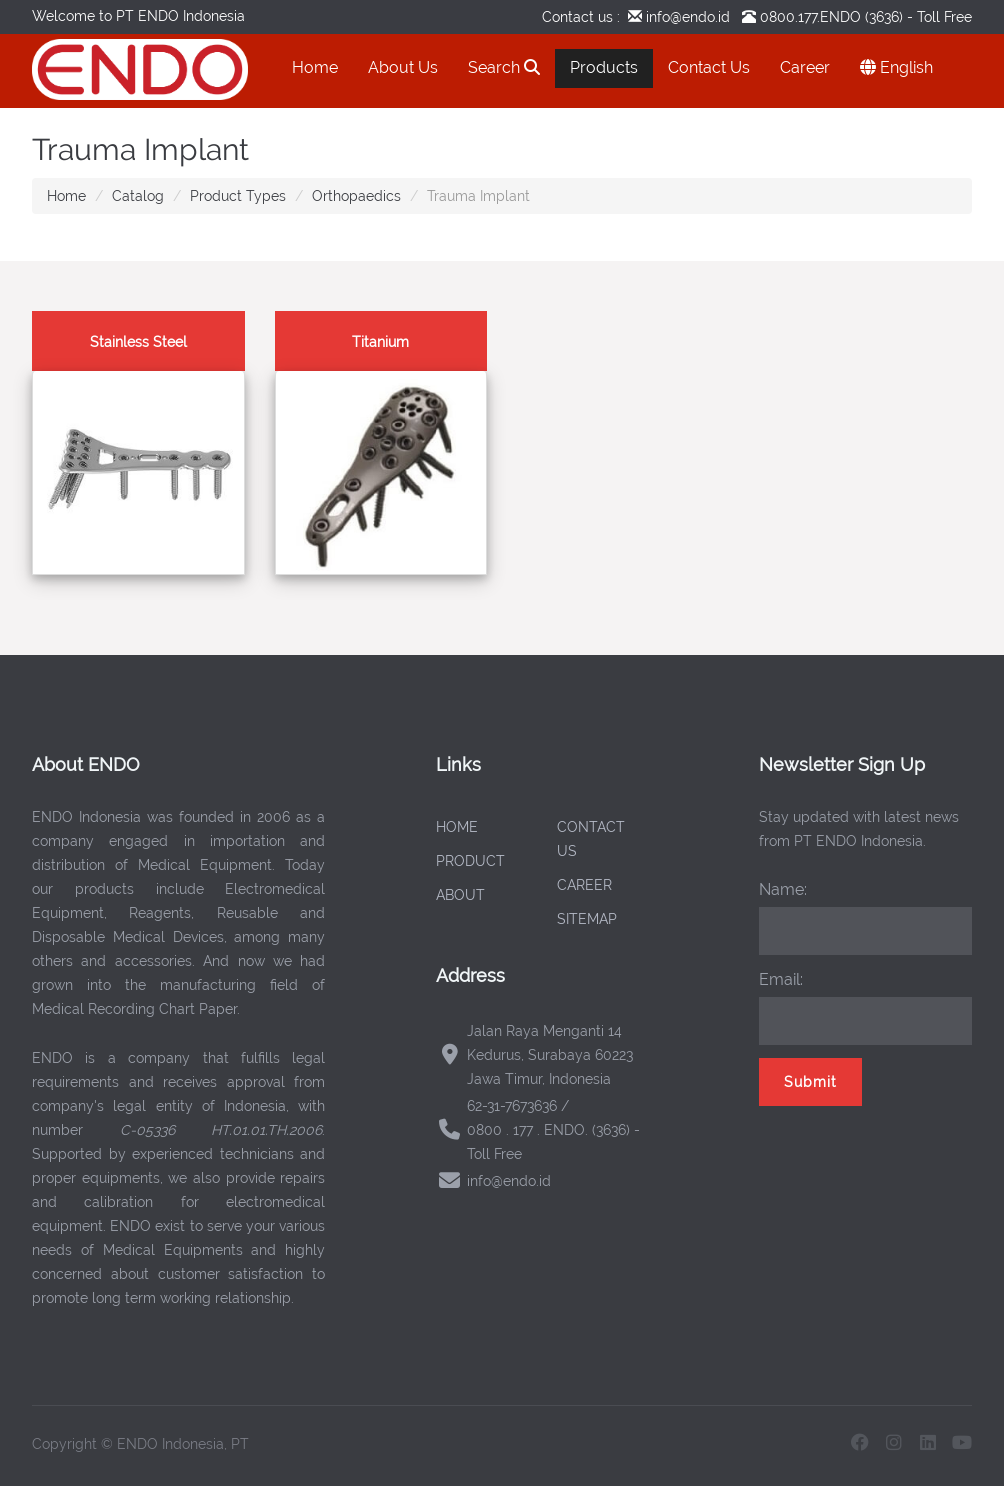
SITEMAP (587, 919)
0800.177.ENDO (810, 17)
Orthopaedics (356, 196)
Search (504, 67)
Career (805, 67)
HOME (457, 827)
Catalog (138, 196)
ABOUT (460, 895)
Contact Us (709, 67)
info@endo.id (686, 17)
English (896, 67)
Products (604, 67)
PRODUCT (470, 861)
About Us (403, 67)
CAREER (584, 885)
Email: (781, 979)
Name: (783, 889)
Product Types (238, 196)
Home (315, 67)
